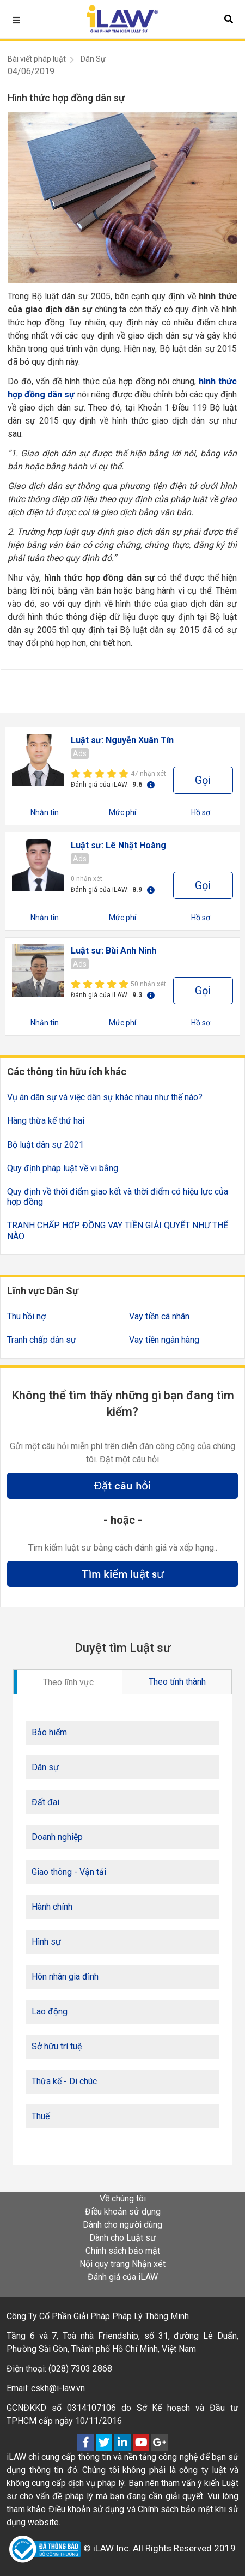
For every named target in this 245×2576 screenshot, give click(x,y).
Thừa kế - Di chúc (64, 2081)
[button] (228, 19)
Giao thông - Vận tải (69, 1872)
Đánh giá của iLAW (123, 2277)
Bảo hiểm (49, 1732)
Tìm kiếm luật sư (123, 1573)
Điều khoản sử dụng (123, 2211)
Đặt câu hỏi (122, 1485)
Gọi (203, 780)
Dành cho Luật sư (122, 2238)
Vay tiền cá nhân (159, 1316)
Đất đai (45, 1802)
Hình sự (46, 1941)
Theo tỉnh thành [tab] (177, 1681)
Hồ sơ (200, 812)
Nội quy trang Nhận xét (122, 2264)
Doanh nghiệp (57, 1837)
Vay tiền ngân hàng (164, 1340)
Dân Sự (93, 59)
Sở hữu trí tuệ (57, 2046)
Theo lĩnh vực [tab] (68, 1682)
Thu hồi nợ (26, 1316)
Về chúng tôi (123, 2198)
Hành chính (52, 1907)
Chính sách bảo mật (122, 2251)
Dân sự (45, 1767)
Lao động (50, 2011)
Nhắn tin (44, 812)
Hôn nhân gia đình (65, 1976)
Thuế (41, 2116)
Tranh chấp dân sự (41, 1340)
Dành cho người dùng (122, 2224)
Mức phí (122, 812)
